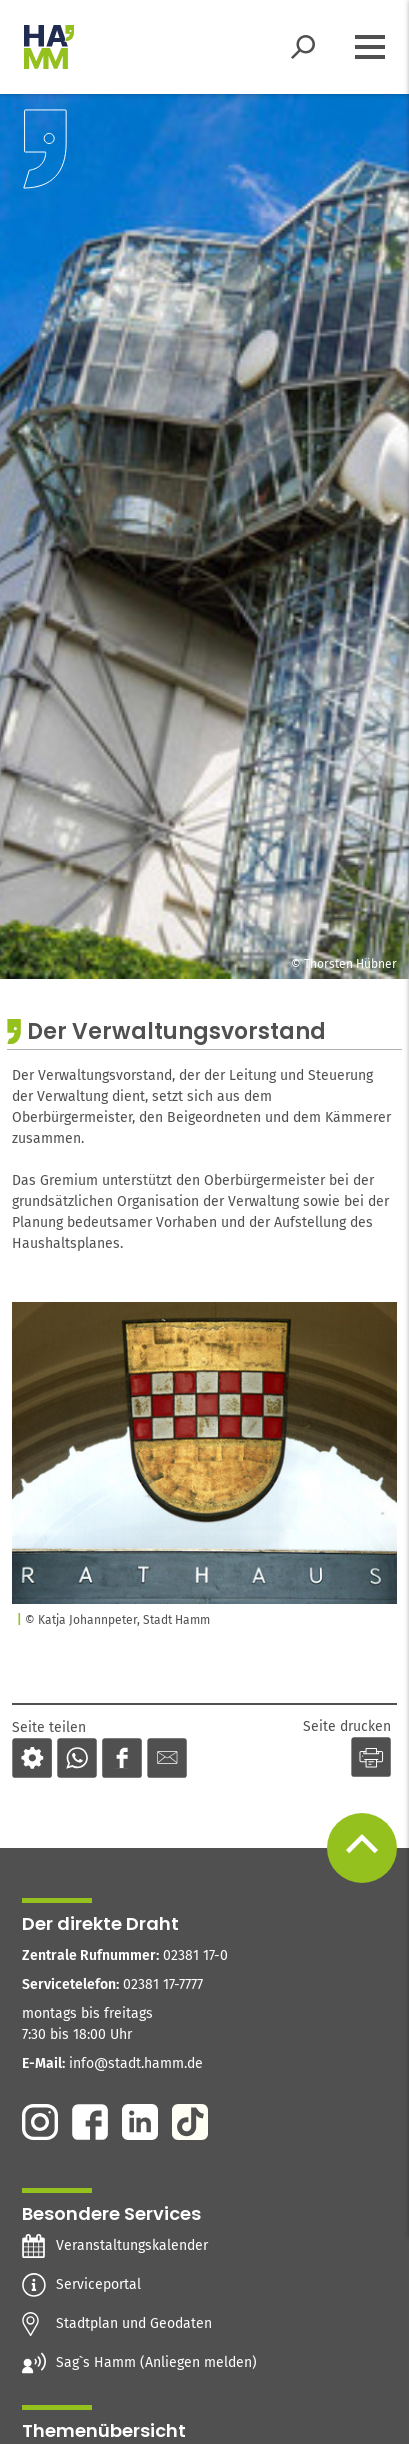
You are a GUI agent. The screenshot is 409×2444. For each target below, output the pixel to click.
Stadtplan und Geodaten (134, 2324)
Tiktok (190, 2122)
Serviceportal (98, 2285)
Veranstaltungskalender (132, 2246)
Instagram (40, 2122)
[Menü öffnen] (370, 47)
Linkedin (140, 2122)
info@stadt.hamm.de (136, 2063)
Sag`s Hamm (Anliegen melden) (156, 2363)
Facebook (90, 2122)
